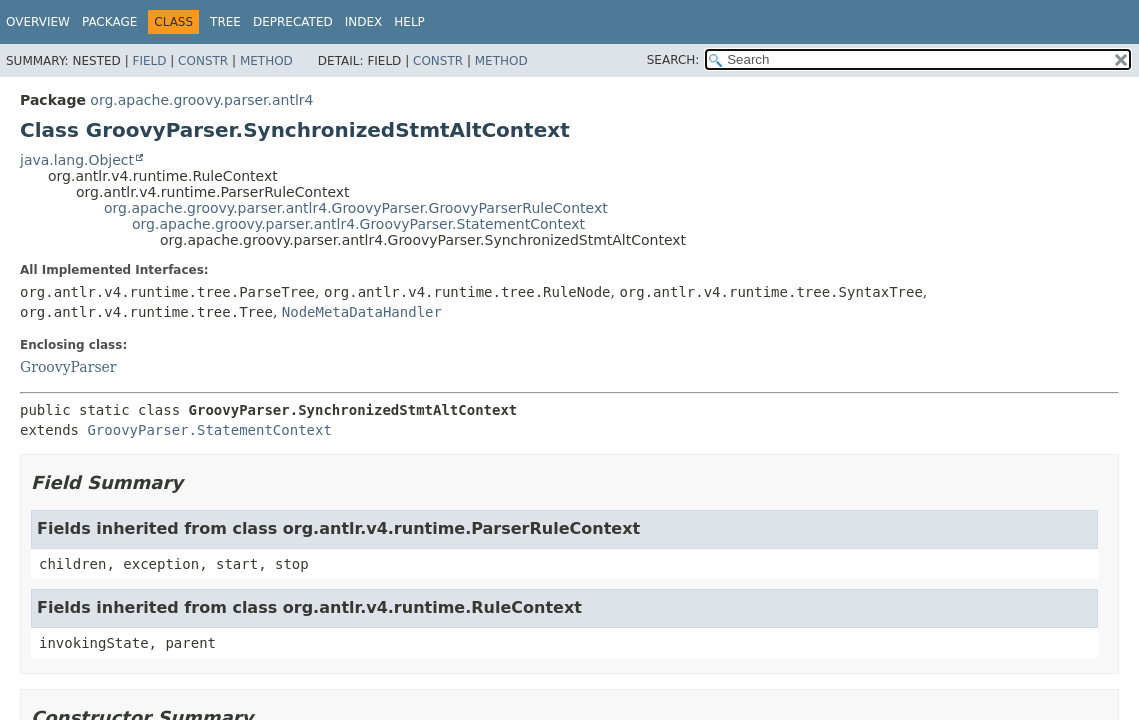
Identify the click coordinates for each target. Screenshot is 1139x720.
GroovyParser (68, 367)
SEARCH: (673, 60)
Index (364, 22)
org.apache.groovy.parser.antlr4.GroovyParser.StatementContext (358, 224)
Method (266, 61)
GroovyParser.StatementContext (209, 430)
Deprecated (293, 22)
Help (409, 22)
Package (109, 22)
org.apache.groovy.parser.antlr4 (201, 100)
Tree (225, 22)
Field (149, 61)
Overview (38, 22)
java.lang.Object (77, 160)
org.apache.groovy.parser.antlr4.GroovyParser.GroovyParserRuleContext (356, 208)
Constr (203, 61)
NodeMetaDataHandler (362, 312)
